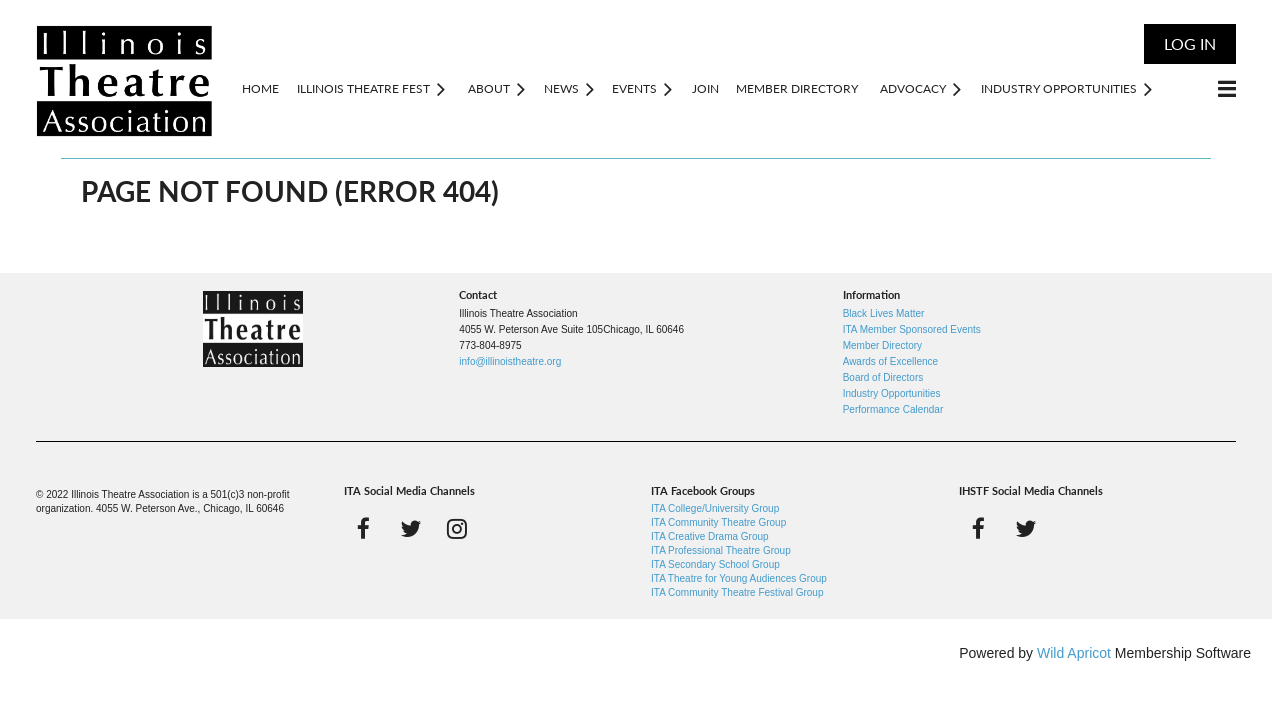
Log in (1190, 43)
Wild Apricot (1074, 653)
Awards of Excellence (890, 361)
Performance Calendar (893, 409)
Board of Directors (883, 377)
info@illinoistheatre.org (510, 361)
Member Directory (882, 345)
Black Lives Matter (884, 313)
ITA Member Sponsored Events (912, 329)
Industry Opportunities (892, 393)
